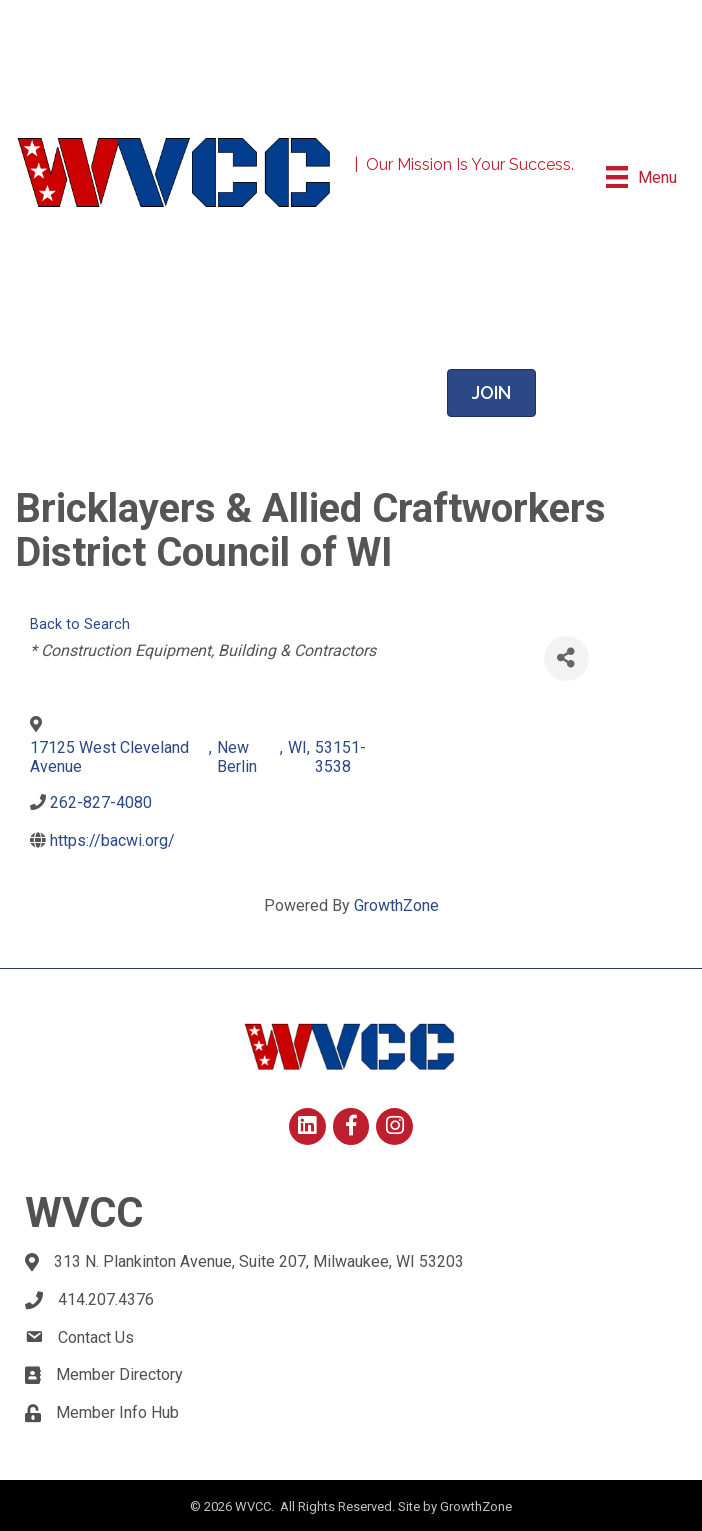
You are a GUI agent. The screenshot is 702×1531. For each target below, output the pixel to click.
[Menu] (641, 177)
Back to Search (80, 624)
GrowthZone (396, 905)
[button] (491, 393)
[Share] (566, 658)
